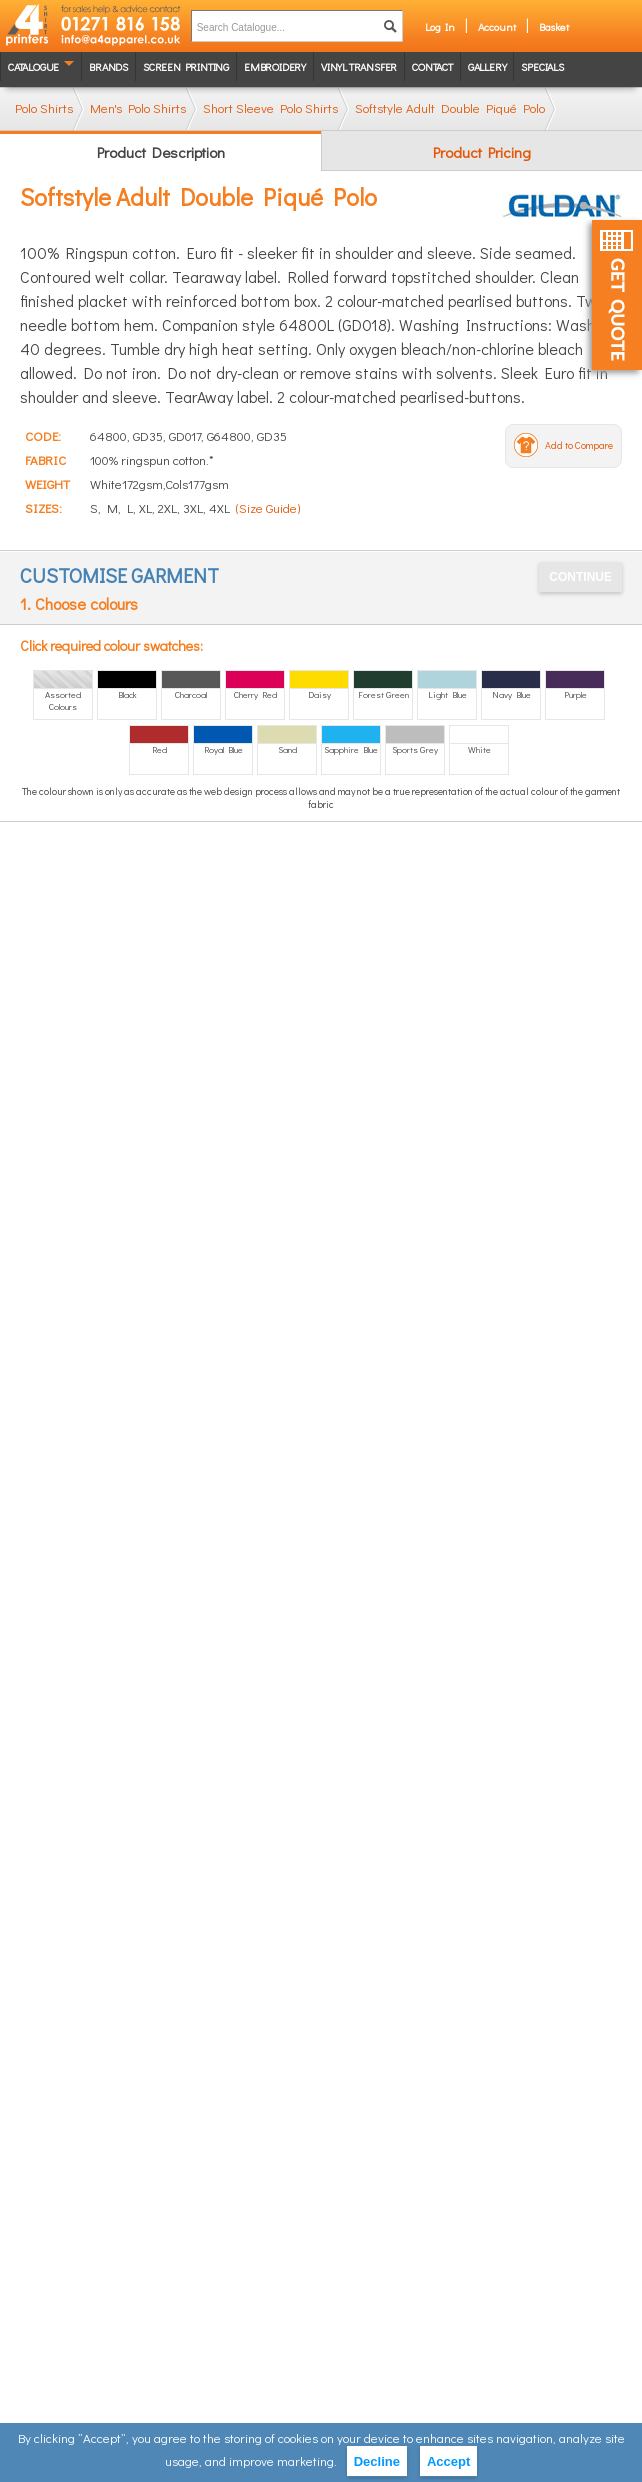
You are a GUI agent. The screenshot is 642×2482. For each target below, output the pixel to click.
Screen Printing (186, 66)
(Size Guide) (268, 507)
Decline (377, 2461)
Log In (440, 26)
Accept (448, 2461)
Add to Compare (579, 445)
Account (497, 26)
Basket (554, 26)
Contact (432, 66)
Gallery (487, 66)
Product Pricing (482, 152)
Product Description (161, 152)
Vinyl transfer (359, 66)
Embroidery (275, 66)
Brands (108, 66)
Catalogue (33, 66)
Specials (542, 66)
